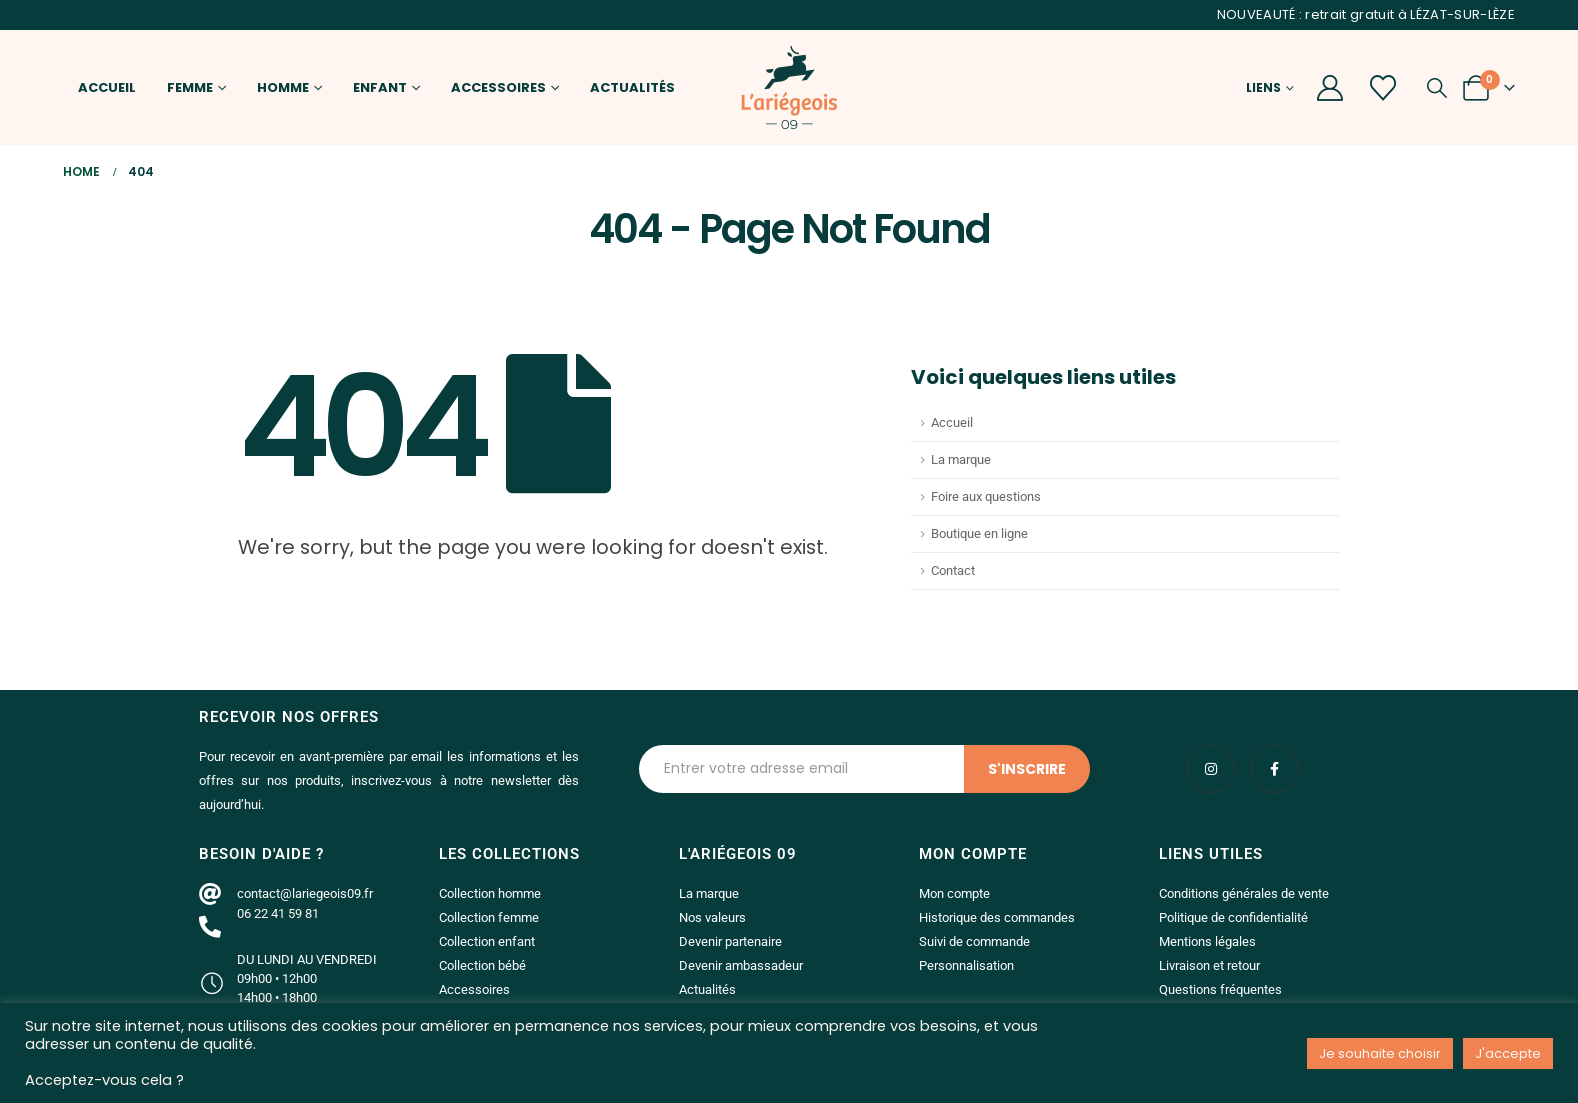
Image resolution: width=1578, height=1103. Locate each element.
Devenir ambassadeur (741, 965)
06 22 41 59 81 (278, 913)
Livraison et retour (1209, 965)
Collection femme (489, 917)
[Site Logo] (789, 87)
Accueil (107, 87)
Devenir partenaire (730, 941)
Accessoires (498, 87)
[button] (1437, 88)
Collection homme (490, 893)
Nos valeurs (712, 917)
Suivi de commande (974, 941)
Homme (283, 87)
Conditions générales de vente (1244, 893)
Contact (953, 570)
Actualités (632, 87)
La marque (961, 459)
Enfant (380, 87)
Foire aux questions (986, 496)
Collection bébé (482, 965)
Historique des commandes (997, 917)
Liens (1263, 87)
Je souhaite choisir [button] (1380, 1053)
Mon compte (954, 893)
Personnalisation (966, 965)
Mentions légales (1207, 941)
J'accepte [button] (1508, 1053)
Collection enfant (487, 941)
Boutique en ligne (979, 533)
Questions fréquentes (1220, 989)
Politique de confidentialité (1233, 917)
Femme (190, 87)
